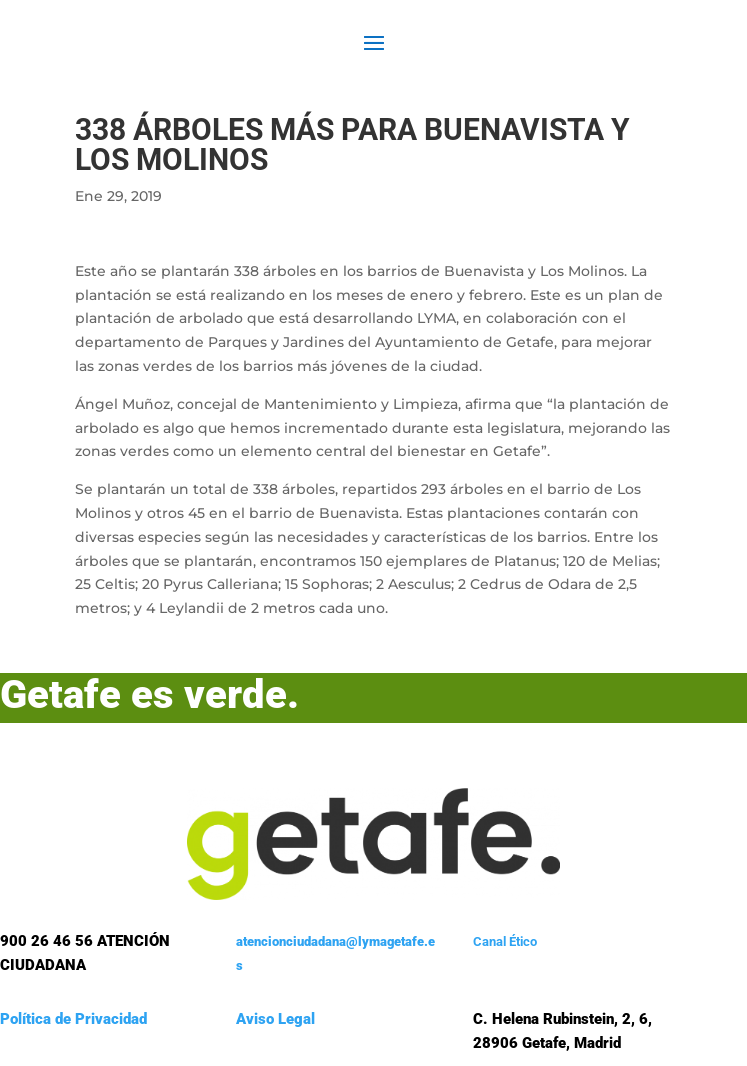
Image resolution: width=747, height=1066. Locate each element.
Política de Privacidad (73, 1019)
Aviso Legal (275, 1019)
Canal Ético (505, 941)
